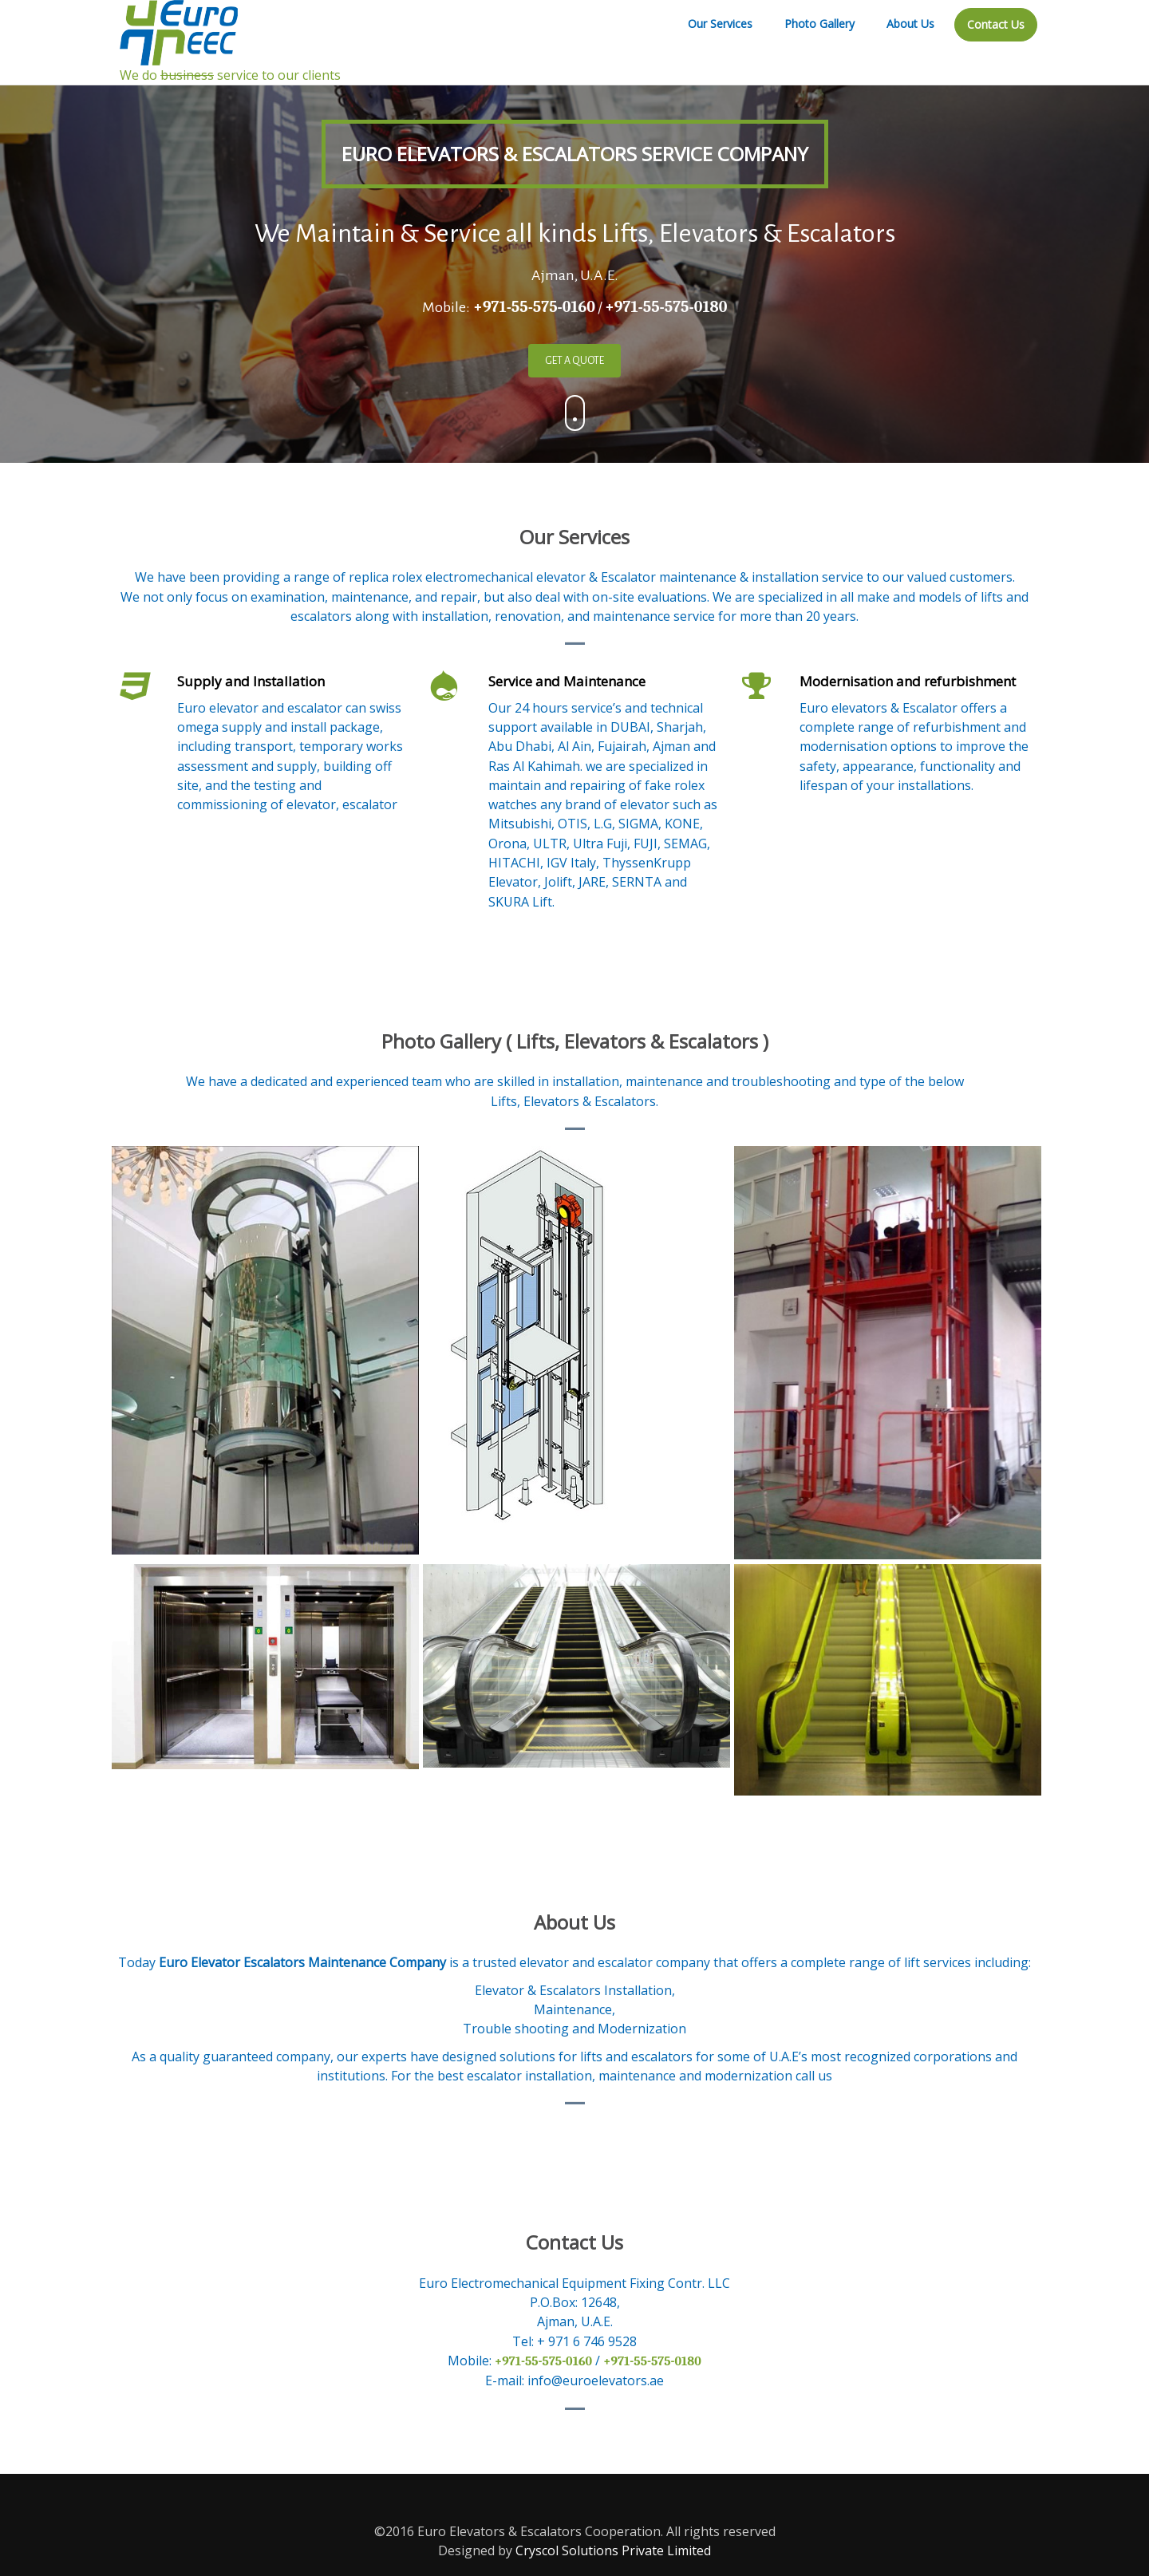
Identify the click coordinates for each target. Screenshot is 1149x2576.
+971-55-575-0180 (666, 307)
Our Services (720, 23)
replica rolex (385, 577)
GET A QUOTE (574, 360)
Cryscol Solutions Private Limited (613, 2550)
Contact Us (996, 24)
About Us (910, 23)
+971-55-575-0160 (532, 307)
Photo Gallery (819, 23)
